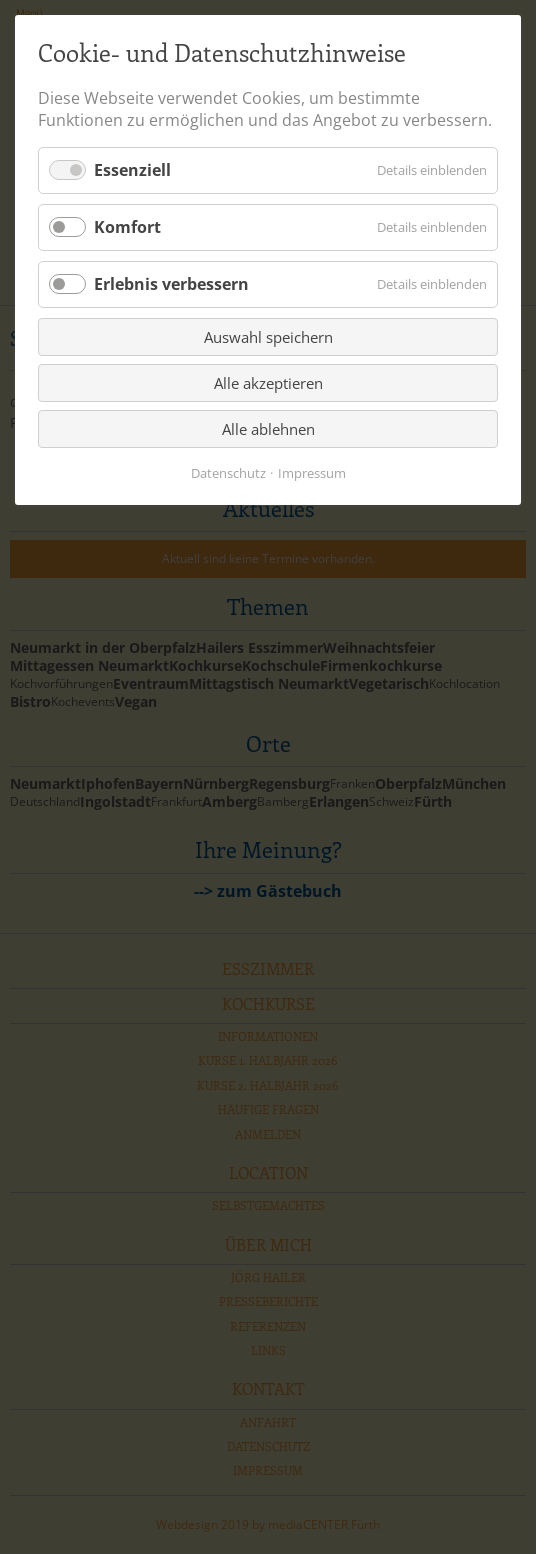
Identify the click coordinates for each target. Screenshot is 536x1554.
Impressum (312, 473)
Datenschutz (228, 473)
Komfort (127, 227)
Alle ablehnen (268, 429)
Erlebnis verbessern (171, 284)
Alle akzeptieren (268, 383)
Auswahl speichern (268, 337)
